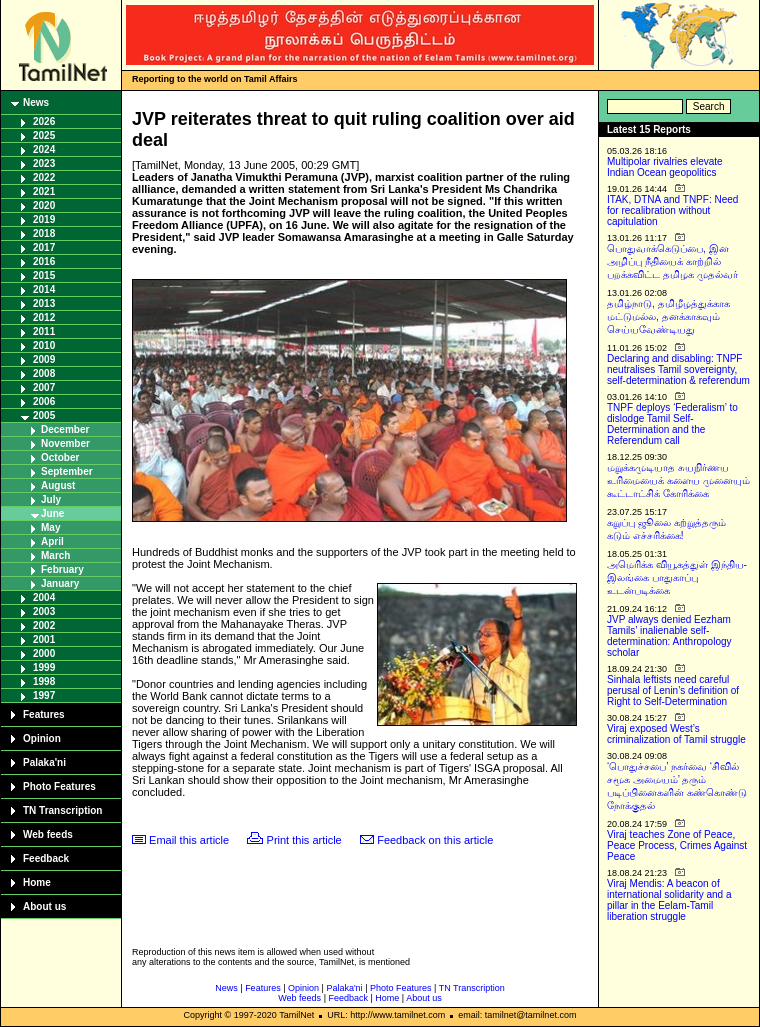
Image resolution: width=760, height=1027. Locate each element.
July (51, 499)
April (52, 541)
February (62, 569)
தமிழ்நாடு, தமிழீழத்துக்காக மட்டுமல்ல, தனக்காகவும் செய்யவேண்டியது (668, 316)
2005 (44, 415)
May (50, 527)
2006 (44, 401)
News (36, 102)
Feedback (46, 858)
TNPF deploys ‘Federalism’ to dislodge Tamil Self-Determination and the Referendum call (672, 424)
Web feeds (48, 834)
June (52, 513)
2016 (44, 261)
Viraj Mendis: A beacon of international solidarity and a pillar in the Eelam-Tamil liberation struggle (669, 900)
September (67, 471)
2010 (44, 345)
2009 (44, 359)
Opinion (42, 738)
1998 (44, 681)
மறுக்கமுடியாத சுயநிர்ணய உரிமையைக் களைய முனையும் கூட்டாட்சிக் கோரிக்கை (678, 480)
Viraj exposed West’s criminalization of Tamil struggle (676, 734)
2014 (44, 289)
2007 (44, 387)
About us (44, 906)
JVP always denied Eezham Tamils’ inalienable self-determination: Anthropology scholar (669, 636)
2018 (44, 233)
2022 (44, 177)
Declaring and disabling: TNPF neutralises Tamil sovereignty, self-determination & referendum (678, 369)
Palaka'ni (44, 762)
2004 (44, 597)
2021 (44, 191)
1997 (44, 695)
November (65, 443)
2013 (44, 303)
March (55, 555)
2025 (44, 135)
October (60, 457)
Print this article (304, 840)
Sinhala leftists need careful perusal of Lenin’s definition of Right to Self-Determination (673, 690)
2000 (44, 653)
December (65, 429)
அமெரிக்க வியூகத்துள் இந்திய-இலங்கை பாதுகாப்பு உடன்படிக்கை (677, 577)
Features (44, 714)
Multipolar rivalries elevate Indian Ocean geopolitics (665, 167)
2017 (44, 247)
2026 (44, 121)
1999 (44, 667)
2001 (44, 639)
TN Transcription (62, 810)
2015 (44, 275)
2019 (44, 219)
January (60, 583)
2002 (44, 625)
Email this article (189, 840)
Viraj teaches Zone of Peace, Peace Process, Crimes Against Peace (677, 845)
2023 (44, 163)
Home (37, 882)
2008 (44, 373)
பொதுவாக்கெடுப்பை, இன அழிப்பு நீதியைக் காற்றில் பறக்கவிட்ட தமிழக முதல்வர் (672, 261)
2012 (44, 317)
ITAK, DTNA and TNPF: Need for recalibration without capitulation (672, 210)
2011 (44, 331)
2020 (44, 205)
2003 (44, 611)
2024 (44, 149)
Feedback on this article (435, 840)
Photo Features (59, 786)
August (58, 485)
